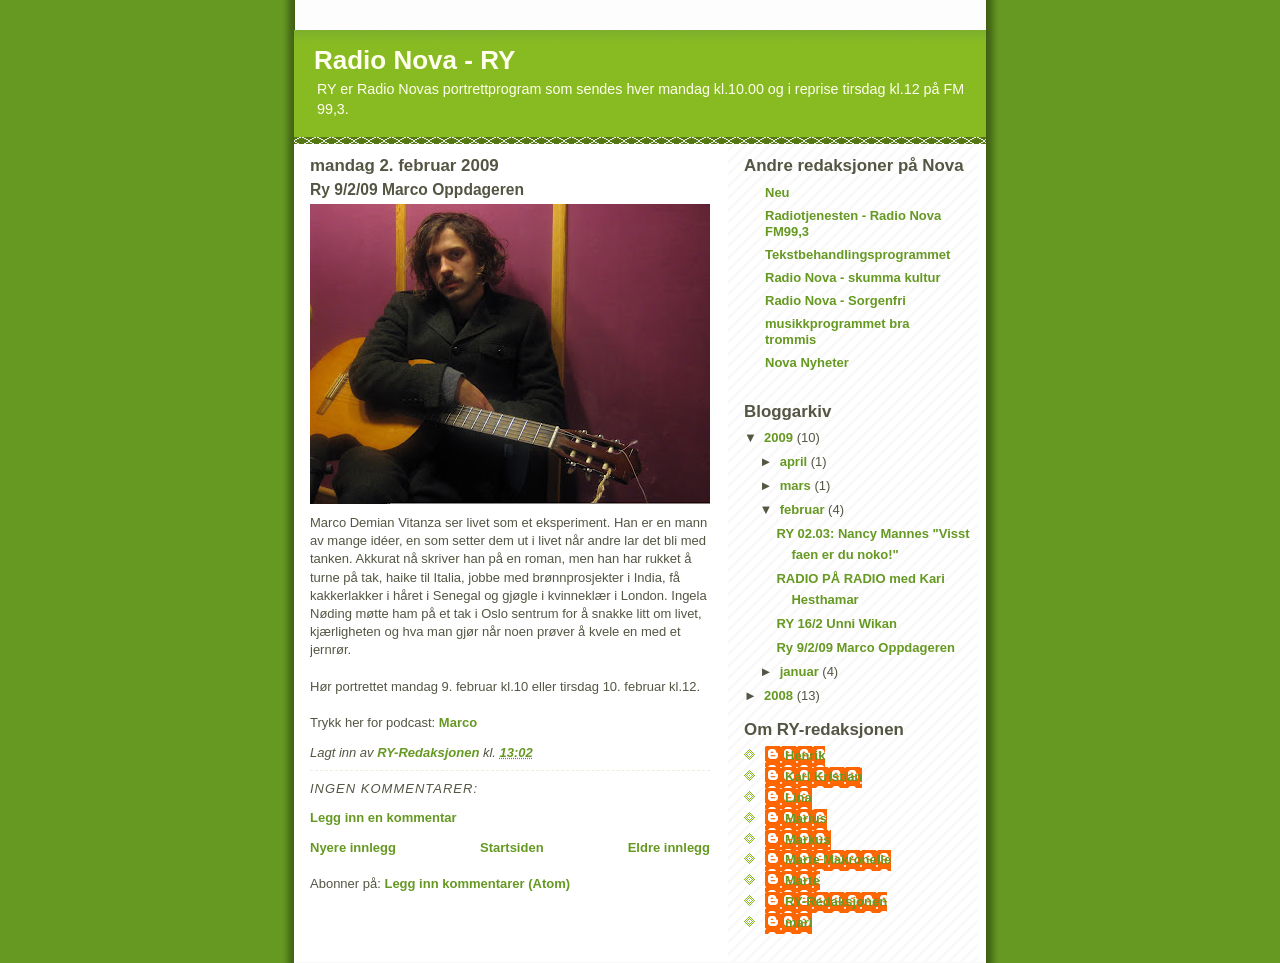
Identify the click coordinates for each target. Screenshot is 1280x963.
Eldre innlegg (669, 847)
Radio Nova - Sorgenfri (835, 300)
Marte (802, 880)
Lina (798, 797)
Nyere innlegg (353, 847)
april (795, 461)
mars (797, 485)
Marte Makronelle (838, 859)
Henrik (805, 755)
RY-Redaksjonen (836, 901)
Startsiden (512, 847)
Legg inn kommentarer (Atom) (477, 883)
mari (798, 922)
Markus (808, 839)
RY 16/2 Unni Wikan (836, 623)
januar (801, 671)
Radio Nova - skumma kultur (853, 277)
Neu (777, 192)
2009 (780, 437)
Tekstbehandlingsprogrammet (857, 254)
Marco (458, 722)
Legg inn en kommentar (383, 817)
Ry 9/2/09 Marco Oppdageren (865, 647)
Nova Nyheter (807, 362)
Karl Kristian (823, 776)
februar (804, 509)
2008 (780, 695)
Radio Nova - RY (414, 60)
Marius (806, 818)
